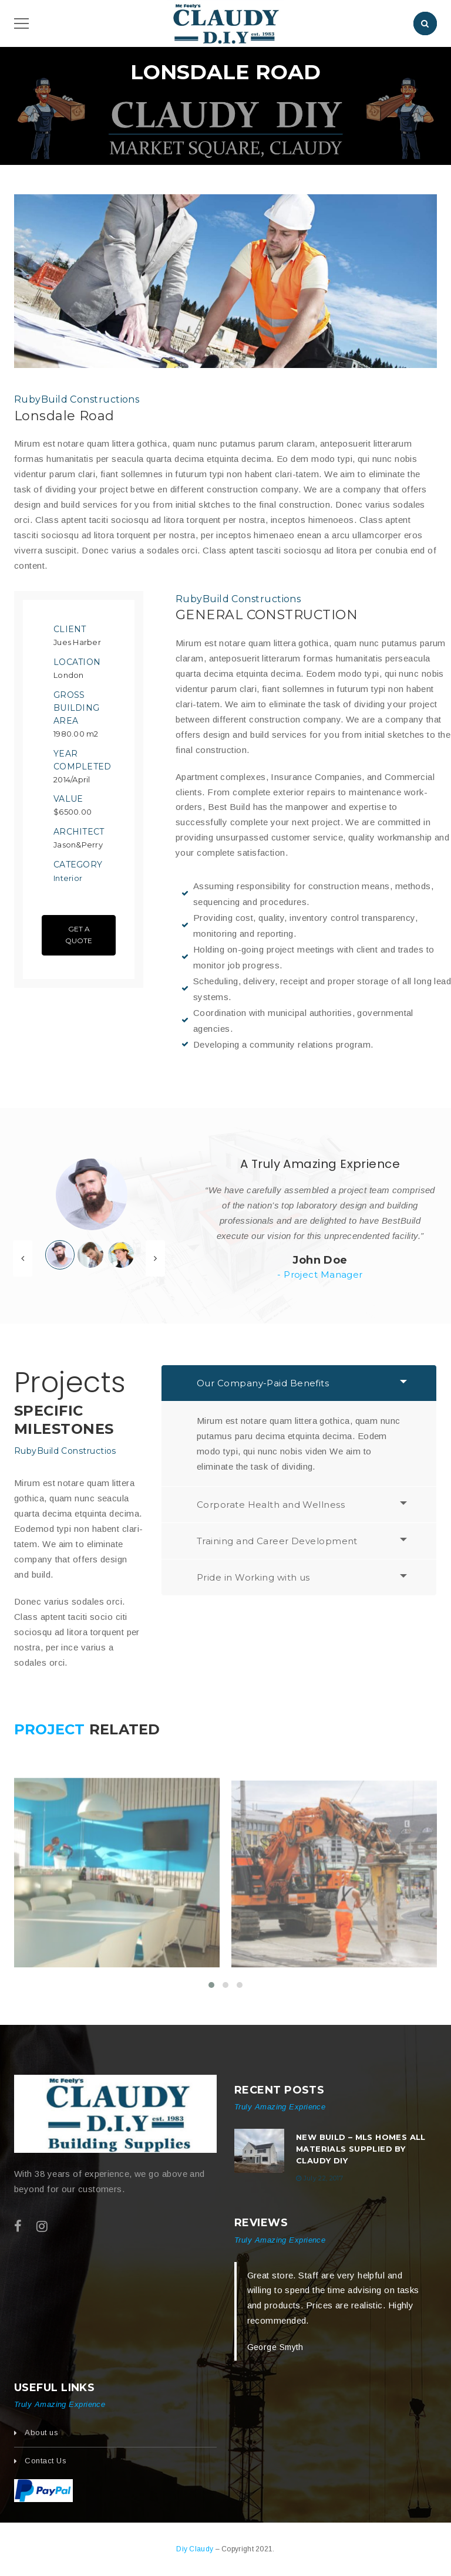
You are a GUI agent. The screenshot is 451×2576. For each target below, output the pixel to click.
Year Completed (82, 760)
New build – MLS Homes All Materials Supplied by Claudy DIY (361, 2148)
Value (68, 799)
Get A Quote (78, 934)
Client (69, 629)
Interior (67, 878)
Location (76, 662)
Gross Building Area (76, 708)
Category (77, 864)
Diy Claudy (195, 2549)
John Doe (320, 1260)
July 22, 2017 (323, 2178)
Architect (79, 831)
